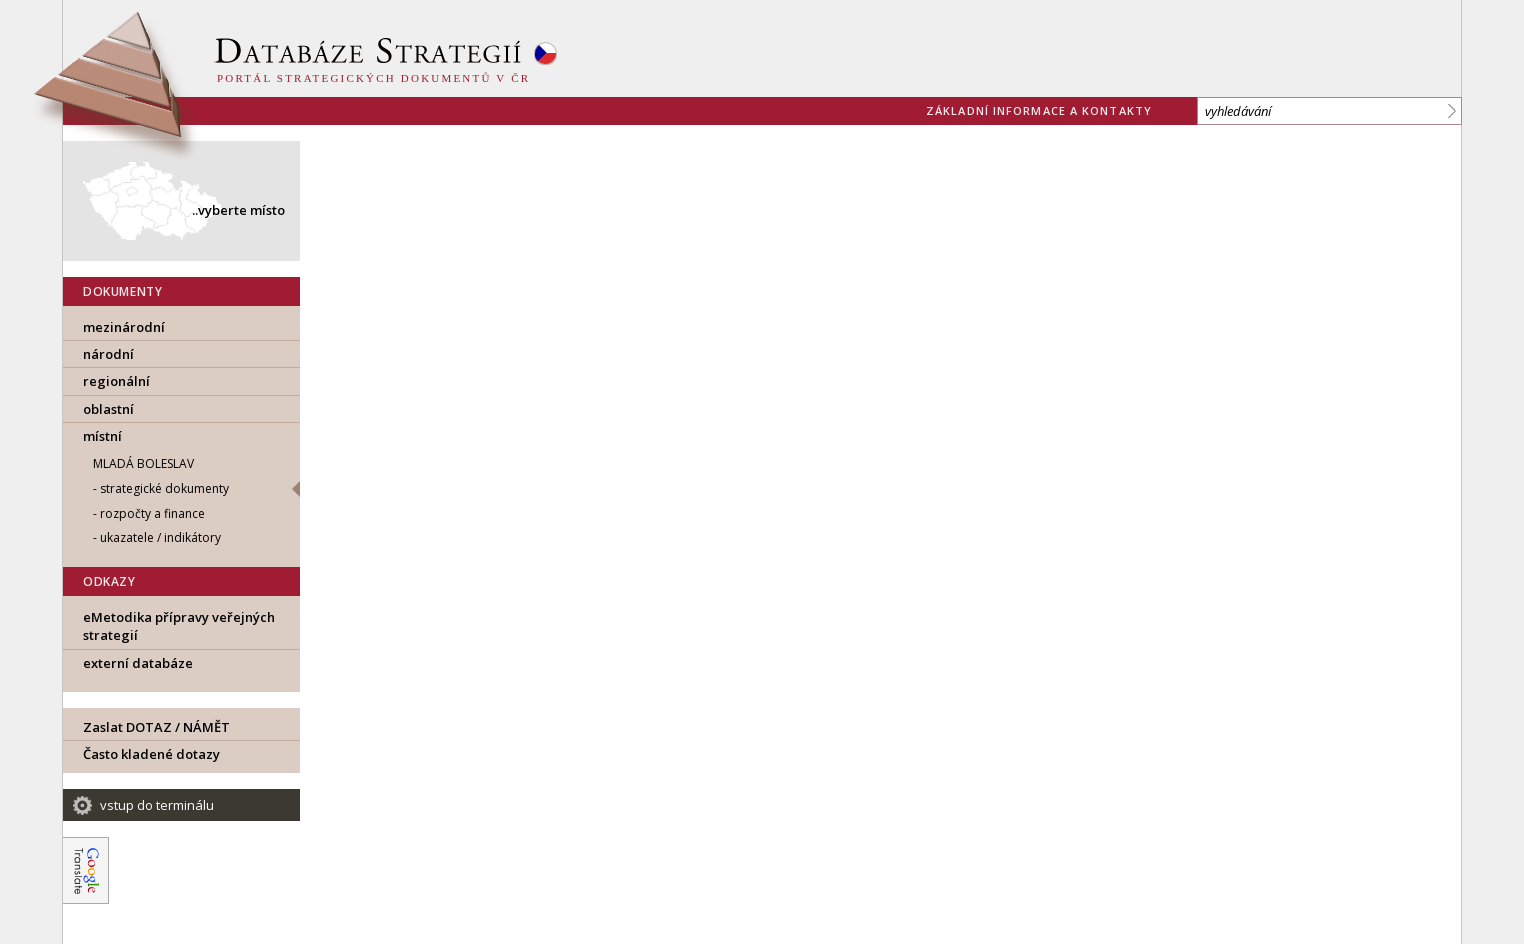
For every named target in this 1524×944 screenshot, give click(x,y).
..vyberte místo (238, 210)
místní (102, 436)
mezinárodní (124, 327)
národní (108, 354)
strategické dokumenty (164, 488)
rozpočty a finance (152, 513)
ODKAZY (109, 581)
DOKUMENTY (122, 291)
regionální (116, 381)
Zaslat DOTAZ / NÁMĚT (156, 727)
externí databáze (138, 663)
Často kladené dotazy (151, 754)
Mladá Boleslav (143, 463)
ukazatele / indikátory (160, 537)
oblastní (108, 409)
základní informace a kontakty (1039, 110)
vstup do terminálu (157, 805)
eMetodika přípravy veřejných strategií (179, 626)
